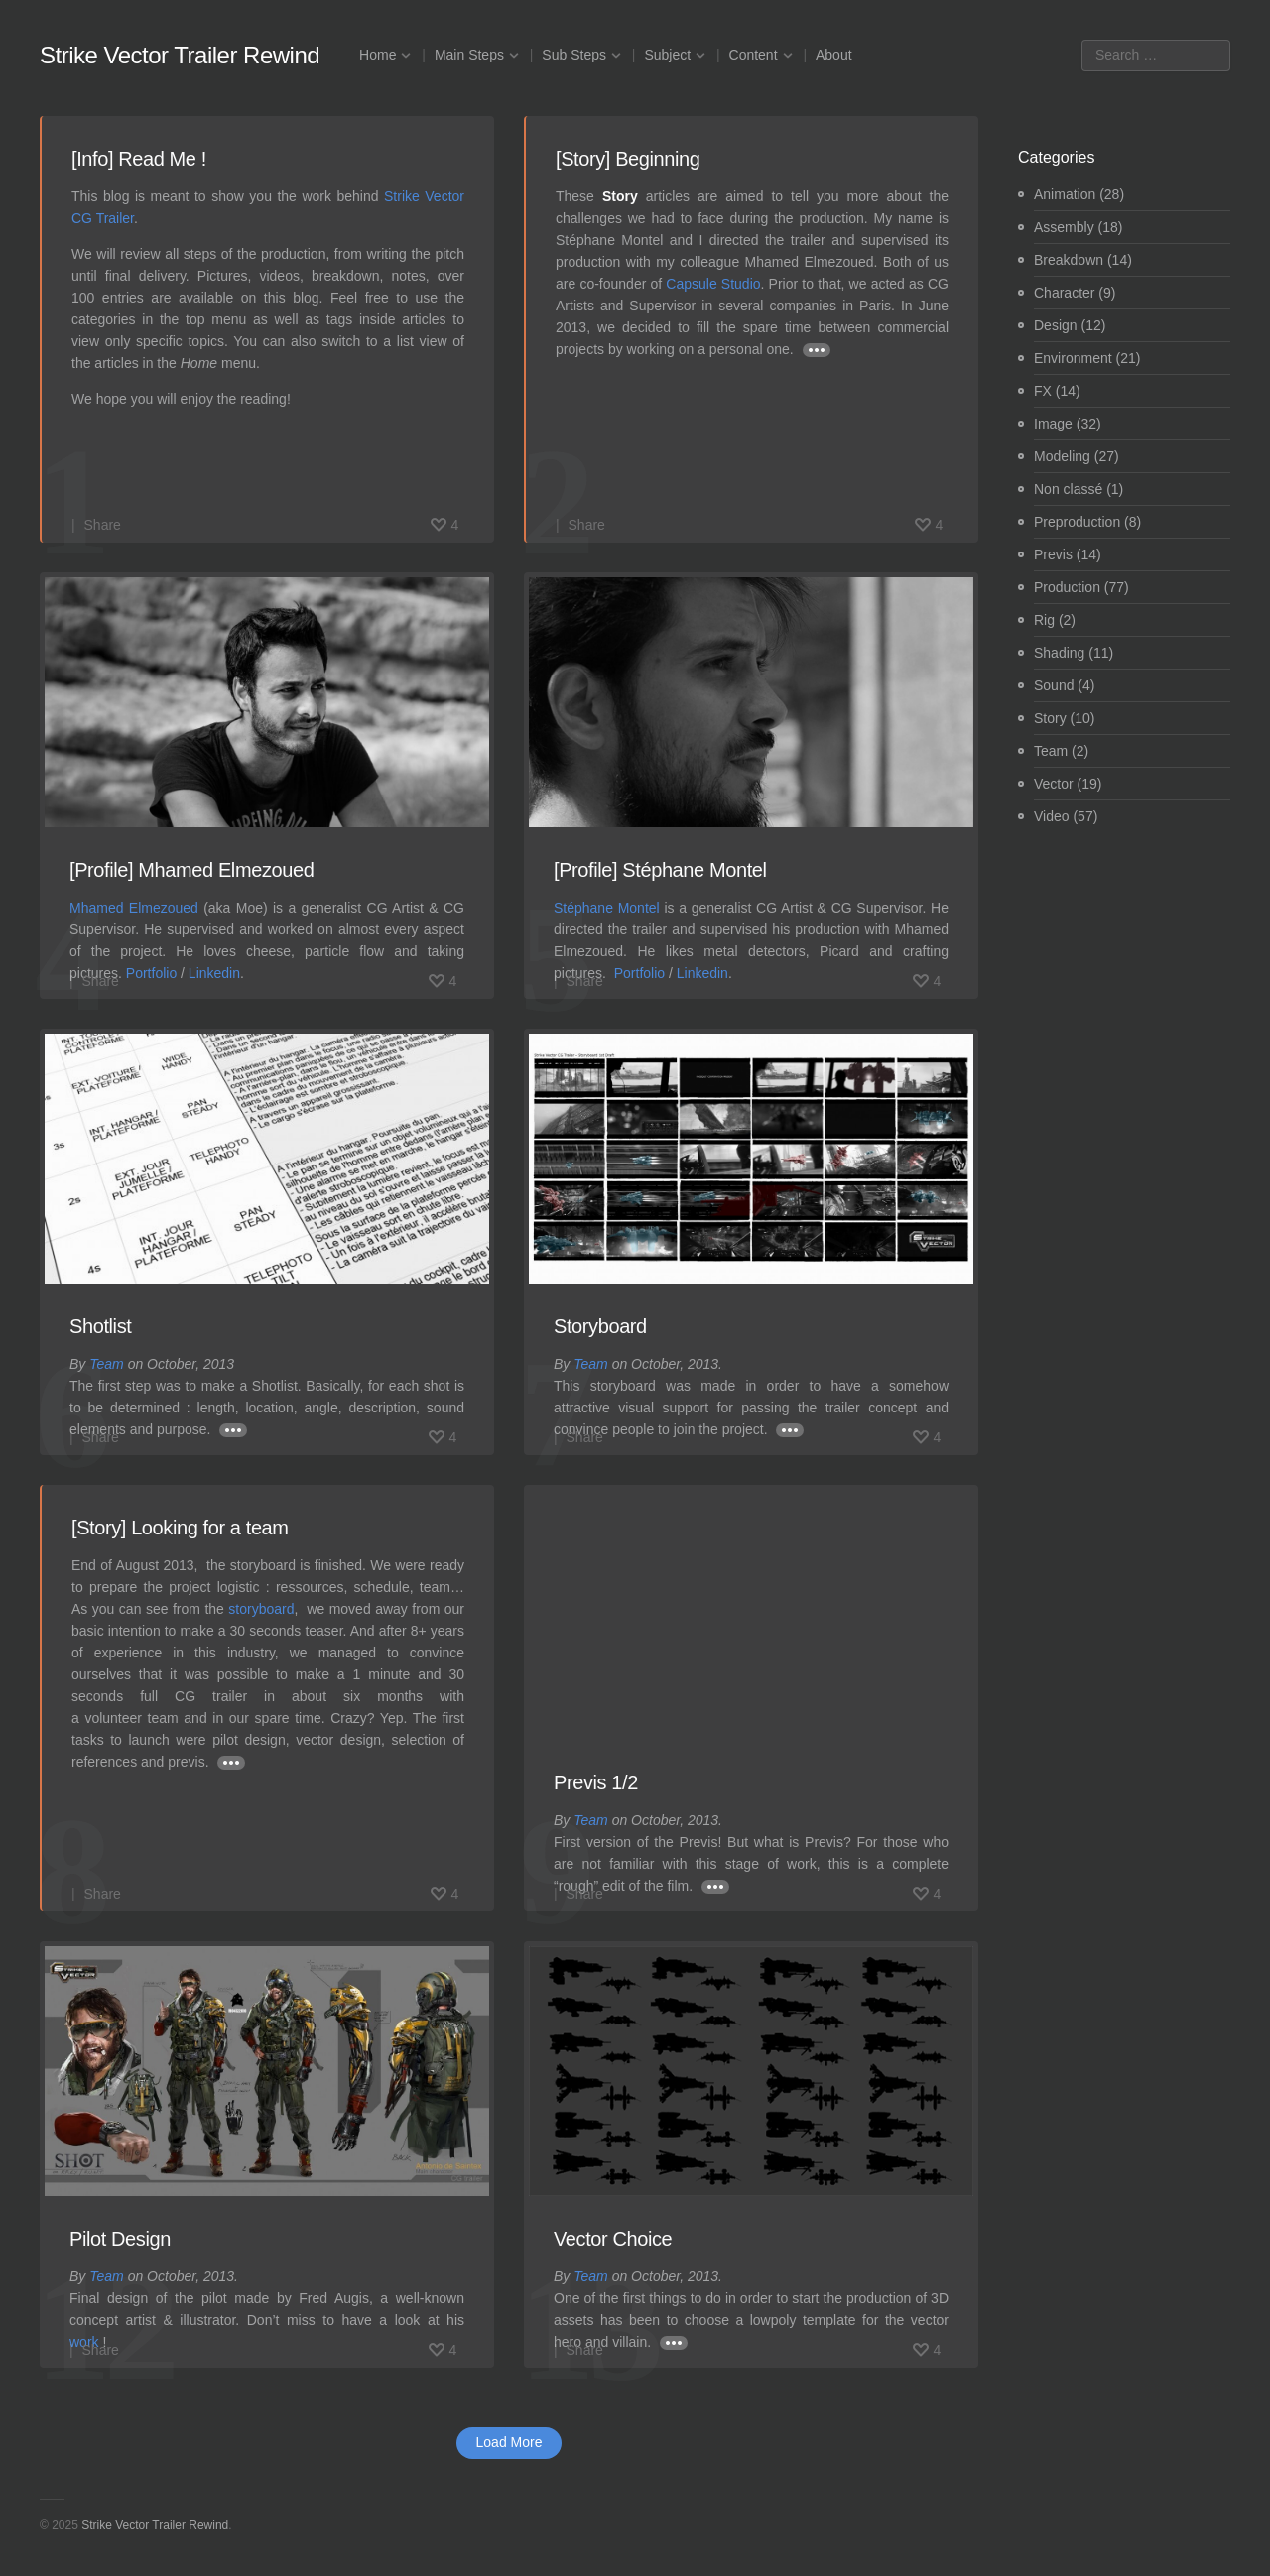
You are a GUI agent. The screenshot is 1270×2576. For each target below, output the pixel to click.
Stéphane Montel (607, 908)
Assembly (1064, 227)
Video (1052, 816)
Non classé (1068, 489)
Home (377, 54)
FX (1043, 391)
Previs (1053, 554)
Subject (667, 54)
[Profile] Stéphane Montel (660, 870)
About (834, 54)
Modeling (1062, 456)
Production (1067, 587)
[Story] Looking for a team (180, 1527)
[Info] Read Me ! (138, 159)
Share (102, 525)
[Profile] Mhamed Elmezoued (191, 870)
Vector (1054, 784)
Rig (1044, 620)
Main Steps (469, 54)
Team (106, 1364)
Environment (1073, 358)
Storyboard (600, 1326)
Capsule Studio (713, 284)
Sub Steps (574, 54)
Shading (1059, 653)
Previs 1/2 (596, 1782)
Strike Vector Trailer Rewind (179, 55)
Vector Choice (613, 2239)
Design (1056, 325)
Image (1053, 423)
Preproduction (1077, 522)
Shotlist (100, 1326)
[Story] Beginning (628, 159)
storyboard (261, 1609)
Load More (509, 2442)
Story (1050, 718)
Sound (1054, 685)
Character (1064, 293)
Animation (1064, 194)
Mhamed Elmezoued (133, 908)
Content (753, 54)
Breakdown (1068, 260)
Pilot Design (120, 2239)
